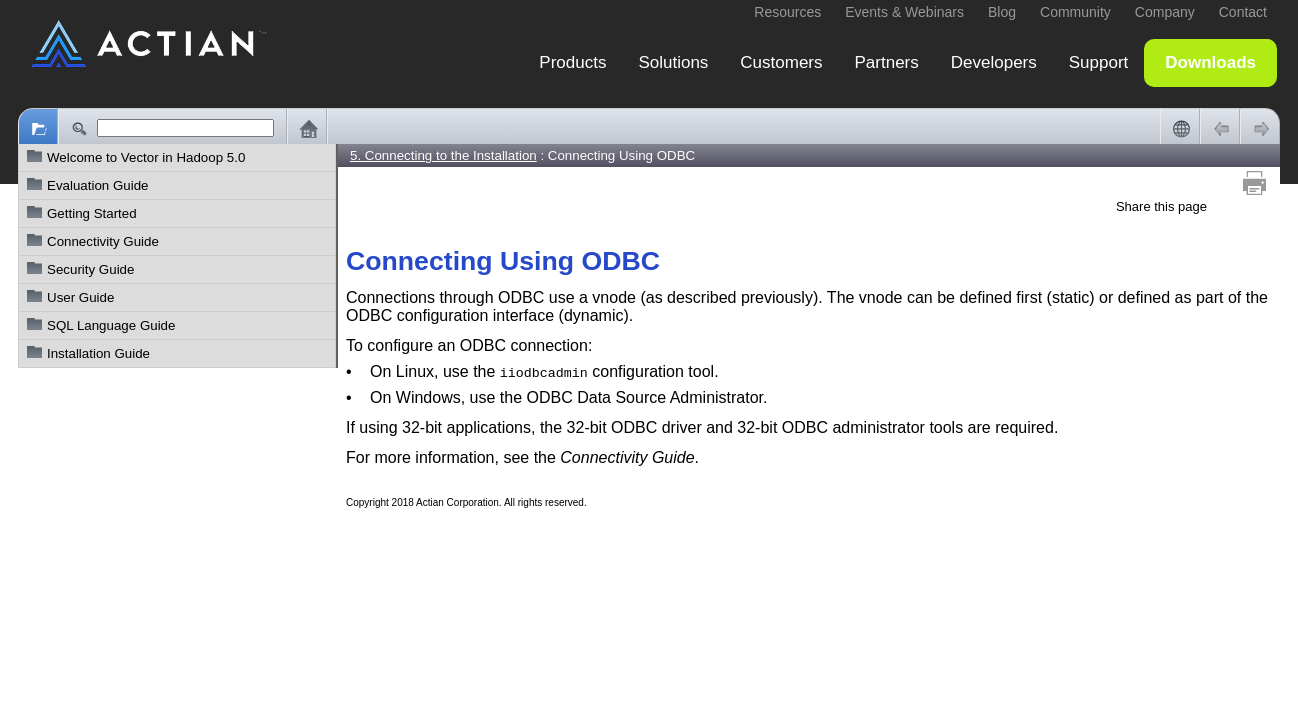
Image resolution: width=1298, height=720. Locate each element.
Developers (994, 62)
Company (1165, 12)
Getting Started (92, 213)
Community (1075, 12)
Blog (1002, 12)
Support (1099, 62)
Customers (781, 62)
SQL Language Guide (111, 325)
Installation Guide (98, 353)
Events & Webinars (904, 12)
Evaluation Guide (98, 185)
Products (572, 62)
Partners (887, 62)
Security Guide (90, 269)
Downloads (1210, 62)
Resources (787, 12)
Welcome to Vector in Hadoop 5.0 (146, 157)
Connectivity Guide (103, 241)
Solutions (673, 62)
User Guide (80, 297)
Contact (1243, 12)
